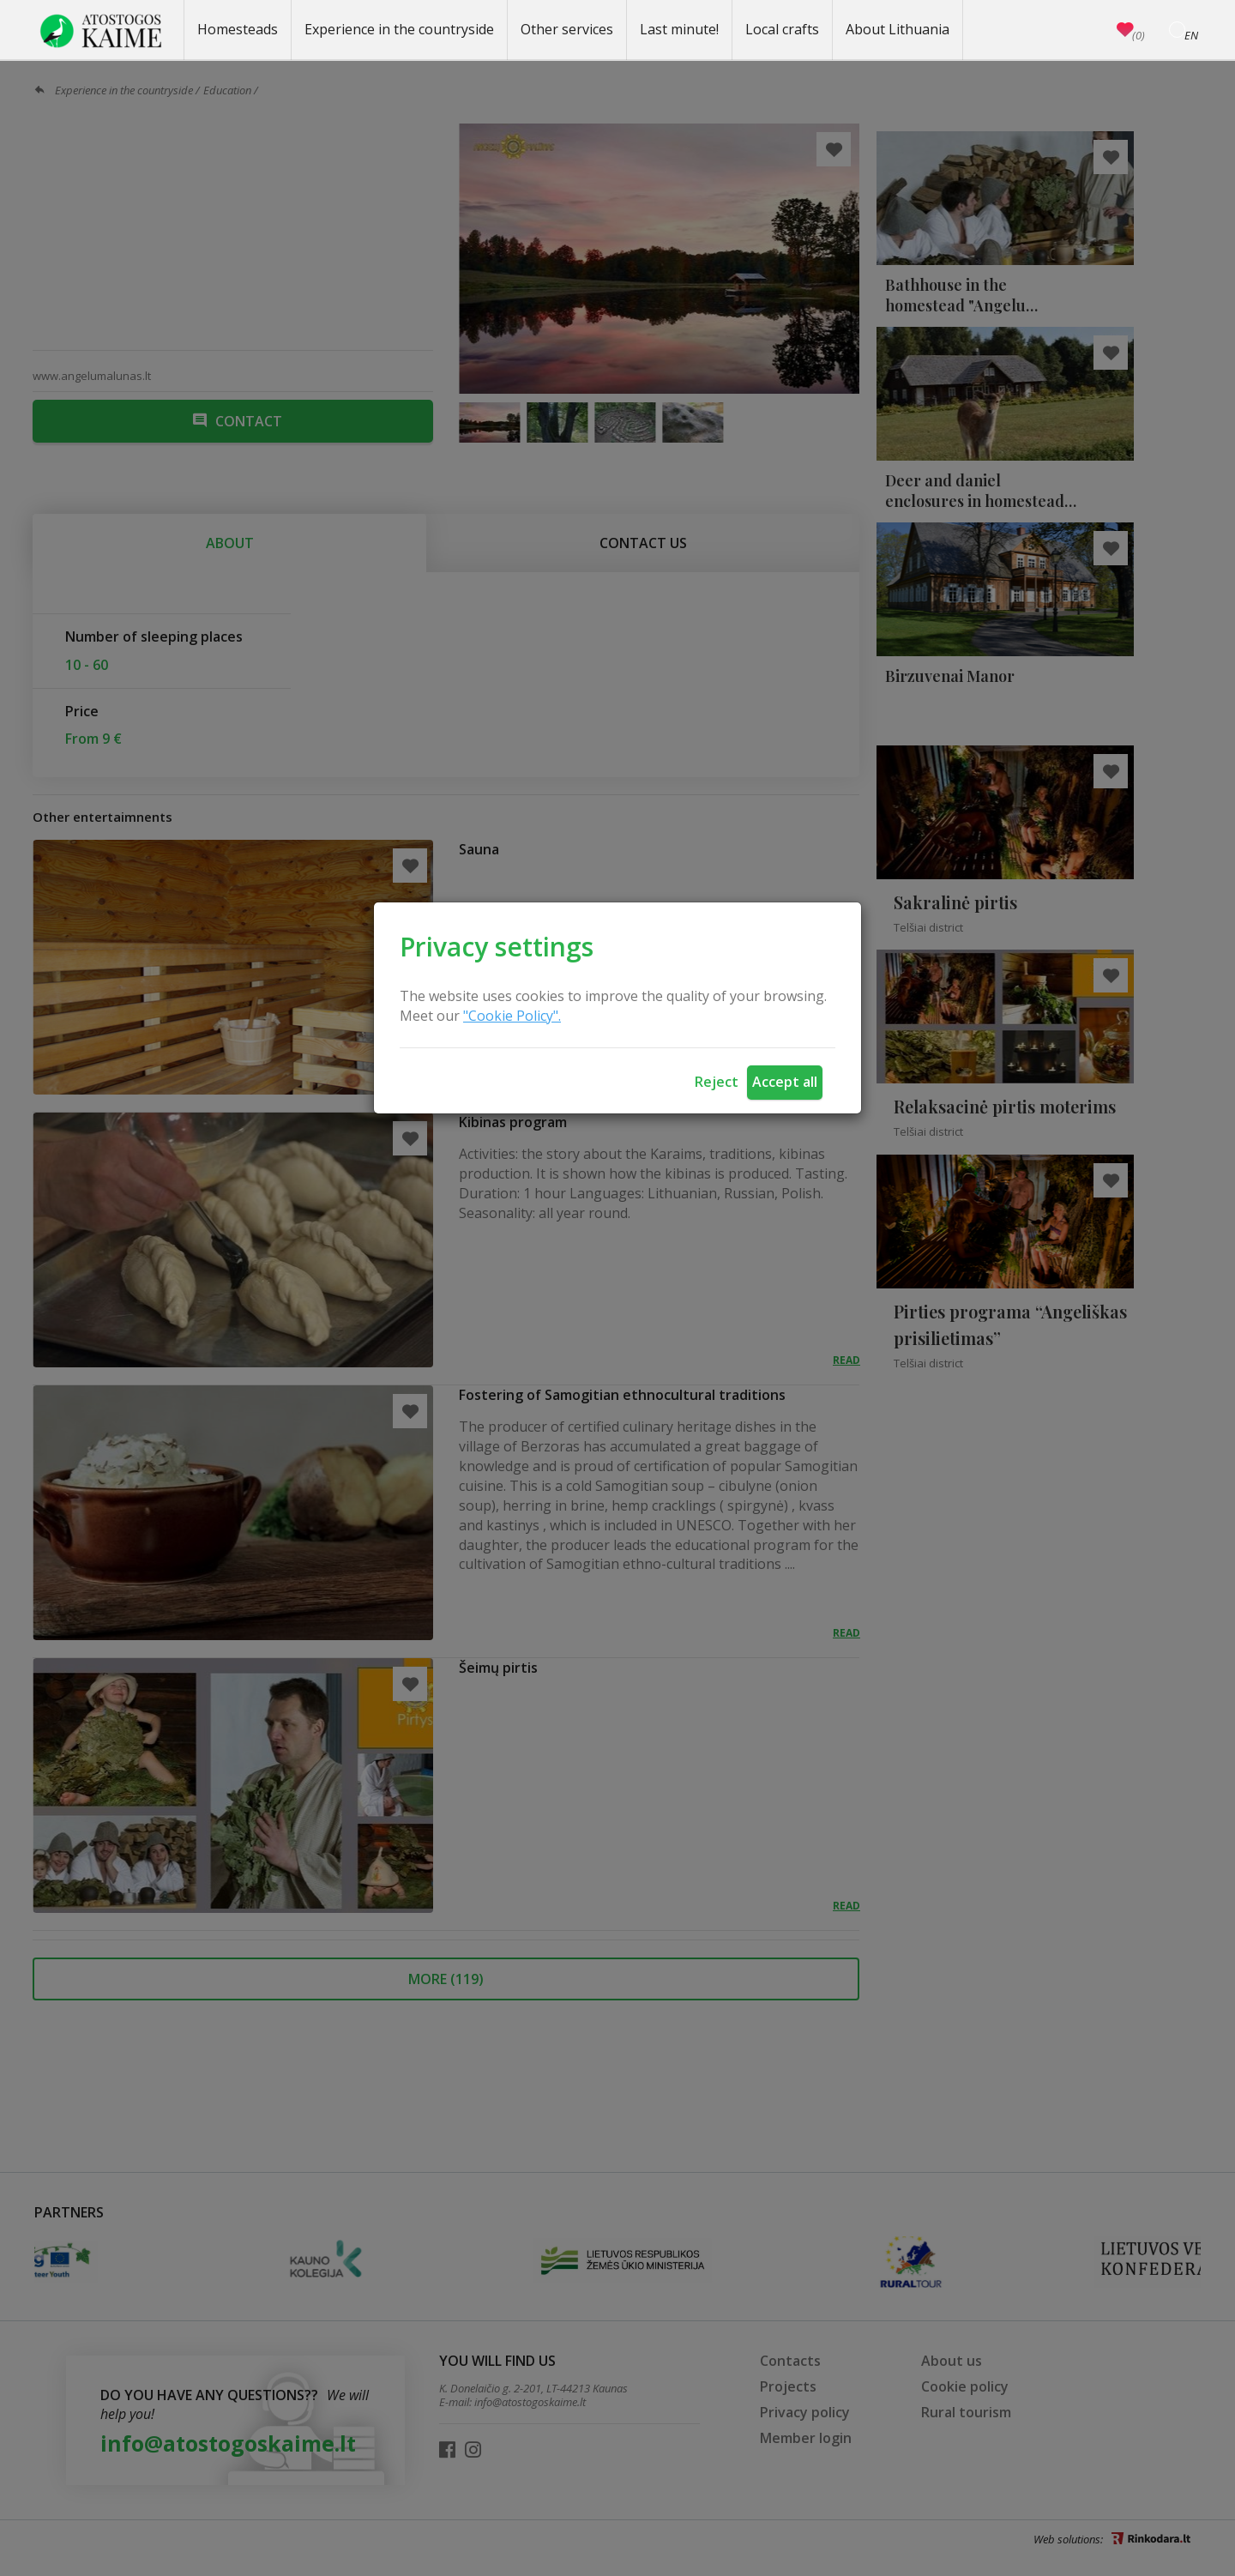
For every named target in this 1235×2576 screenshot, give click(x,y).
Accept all (784, 1081)
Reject (716, 1081)
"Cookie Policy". (512, 1015)
